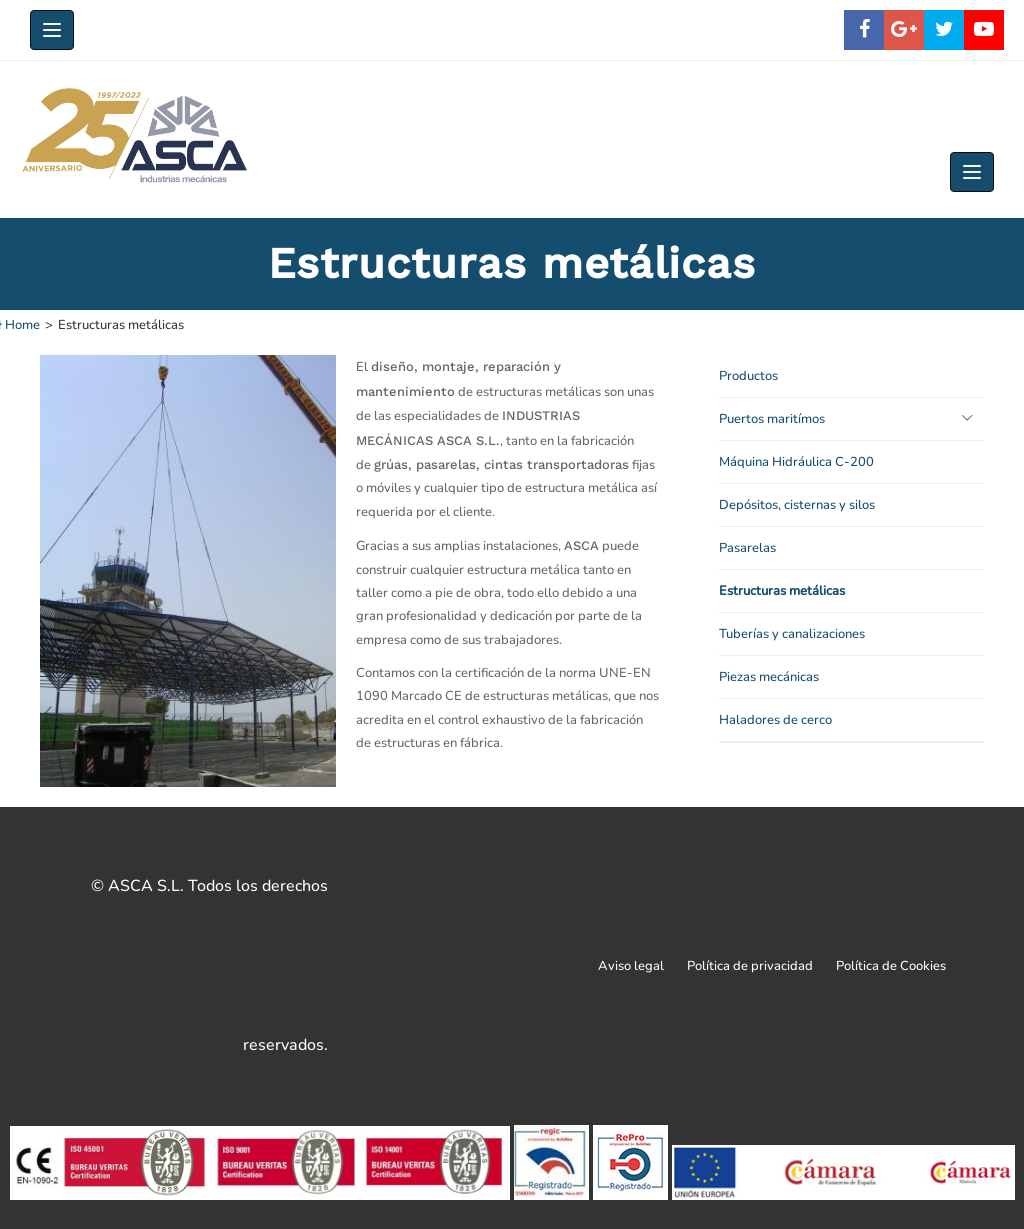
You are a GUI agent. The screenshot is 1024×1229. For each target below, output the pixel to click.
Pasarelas (747, 548)
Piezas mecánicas (769, 677)
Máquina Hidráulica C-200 (796, 462)
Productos (748, 376)
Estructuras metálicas (782, 591)
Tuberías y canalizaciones (792, 634)
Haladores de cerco (775, 720)
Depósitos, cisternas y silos (797, 505)
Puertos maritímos (772, 419)
